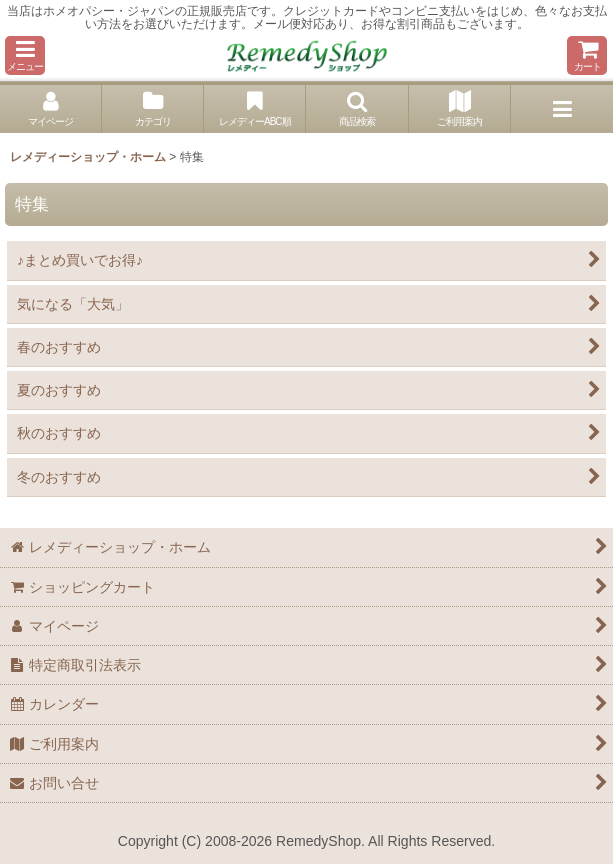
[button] (25, 55)
